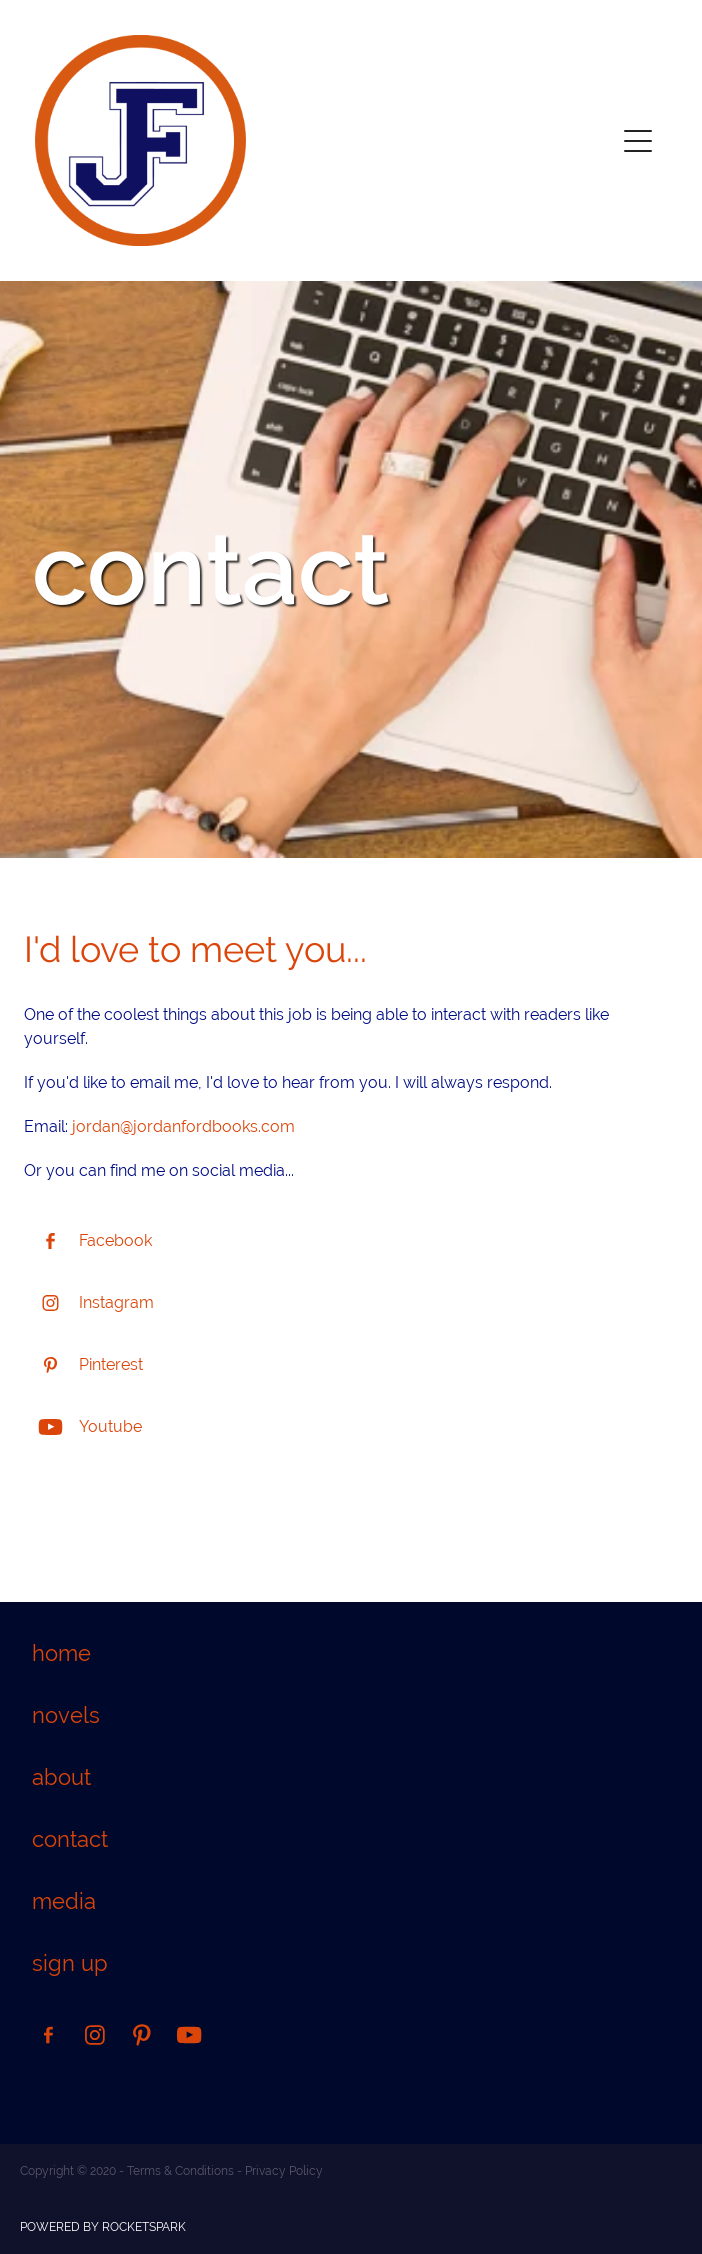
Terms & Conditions (180, 2171)
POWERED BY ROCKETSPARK (103, 2227)
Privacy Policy (284, 2171)
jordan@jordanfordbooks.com (183, 1126)
